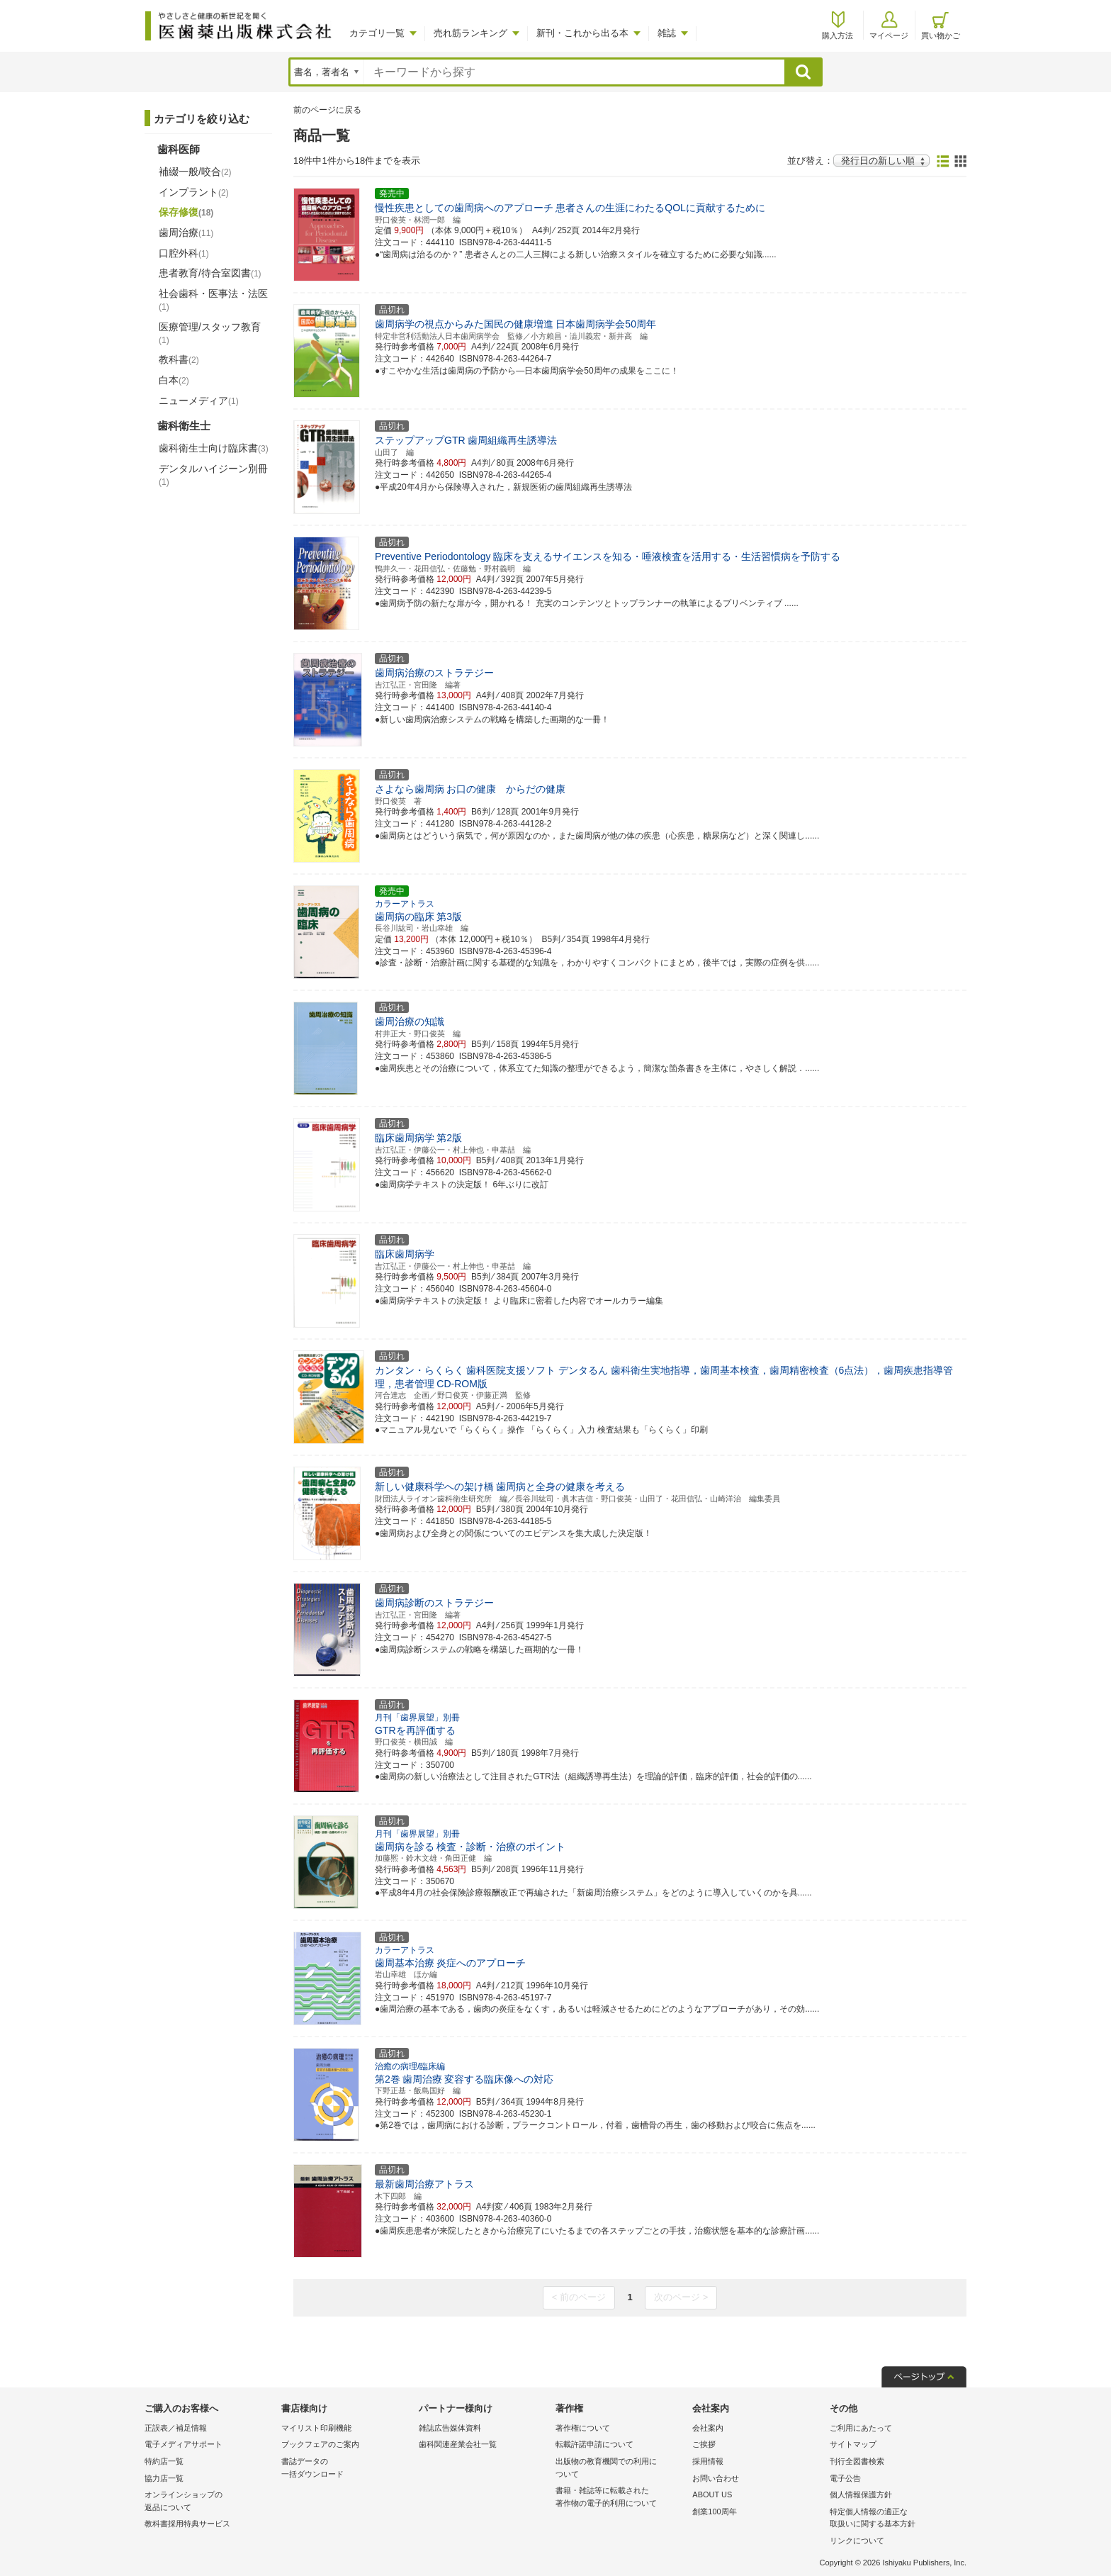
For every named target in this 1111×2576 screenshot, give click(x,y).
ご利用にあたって (861, 2428)
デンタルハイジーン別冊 (213, 475)
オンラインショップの (209, 2502)
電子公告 (845, 2478)
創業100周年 (714, 2511)
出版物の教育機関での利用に (620, 2468)
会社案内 (707, 2428)
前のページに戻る (327, 110)
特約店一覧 (164, 2461)
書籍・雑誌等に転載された (620, 2497)
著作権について (583, 2428)
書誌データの (346, 2468)
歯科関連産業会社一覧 (458, 2444)
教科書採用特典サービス (187, 2523)
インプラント (194, 192)
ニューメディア (199, 400)
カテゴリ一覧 (377, 33)
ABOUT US (712, 2494)
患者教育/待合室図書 (210, 273)
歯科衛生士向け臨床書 (214, 448)
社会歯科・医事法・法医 (213, 300)
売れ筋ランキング (470, 33)
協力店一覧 (164, 2478)
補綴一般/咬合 (195, 171)
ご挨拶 (704, 2444)
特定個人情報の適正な (894, 2519)
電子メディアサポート (183, 2444)
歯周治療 (186, 232)
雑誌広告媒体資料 (450, 2428)
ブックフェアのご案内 (320, 2444)
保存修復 (186, 212)
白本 (174, 380)
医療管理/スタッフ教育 (210, 333)
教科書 (179, 359)
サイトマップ (853, 2444)
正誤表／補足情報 (176, 2428)
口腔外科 (184, 253)
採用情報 (707, 2461)
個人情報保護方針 (861, 2494)
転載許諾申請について (594, 2444)
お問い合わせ (715, 2478)
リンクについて (857, 2540)
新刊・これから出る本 (582, 33)
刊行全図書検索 (857, 2461)
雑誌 (667, 33)
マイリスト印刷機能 (316, 2428)
